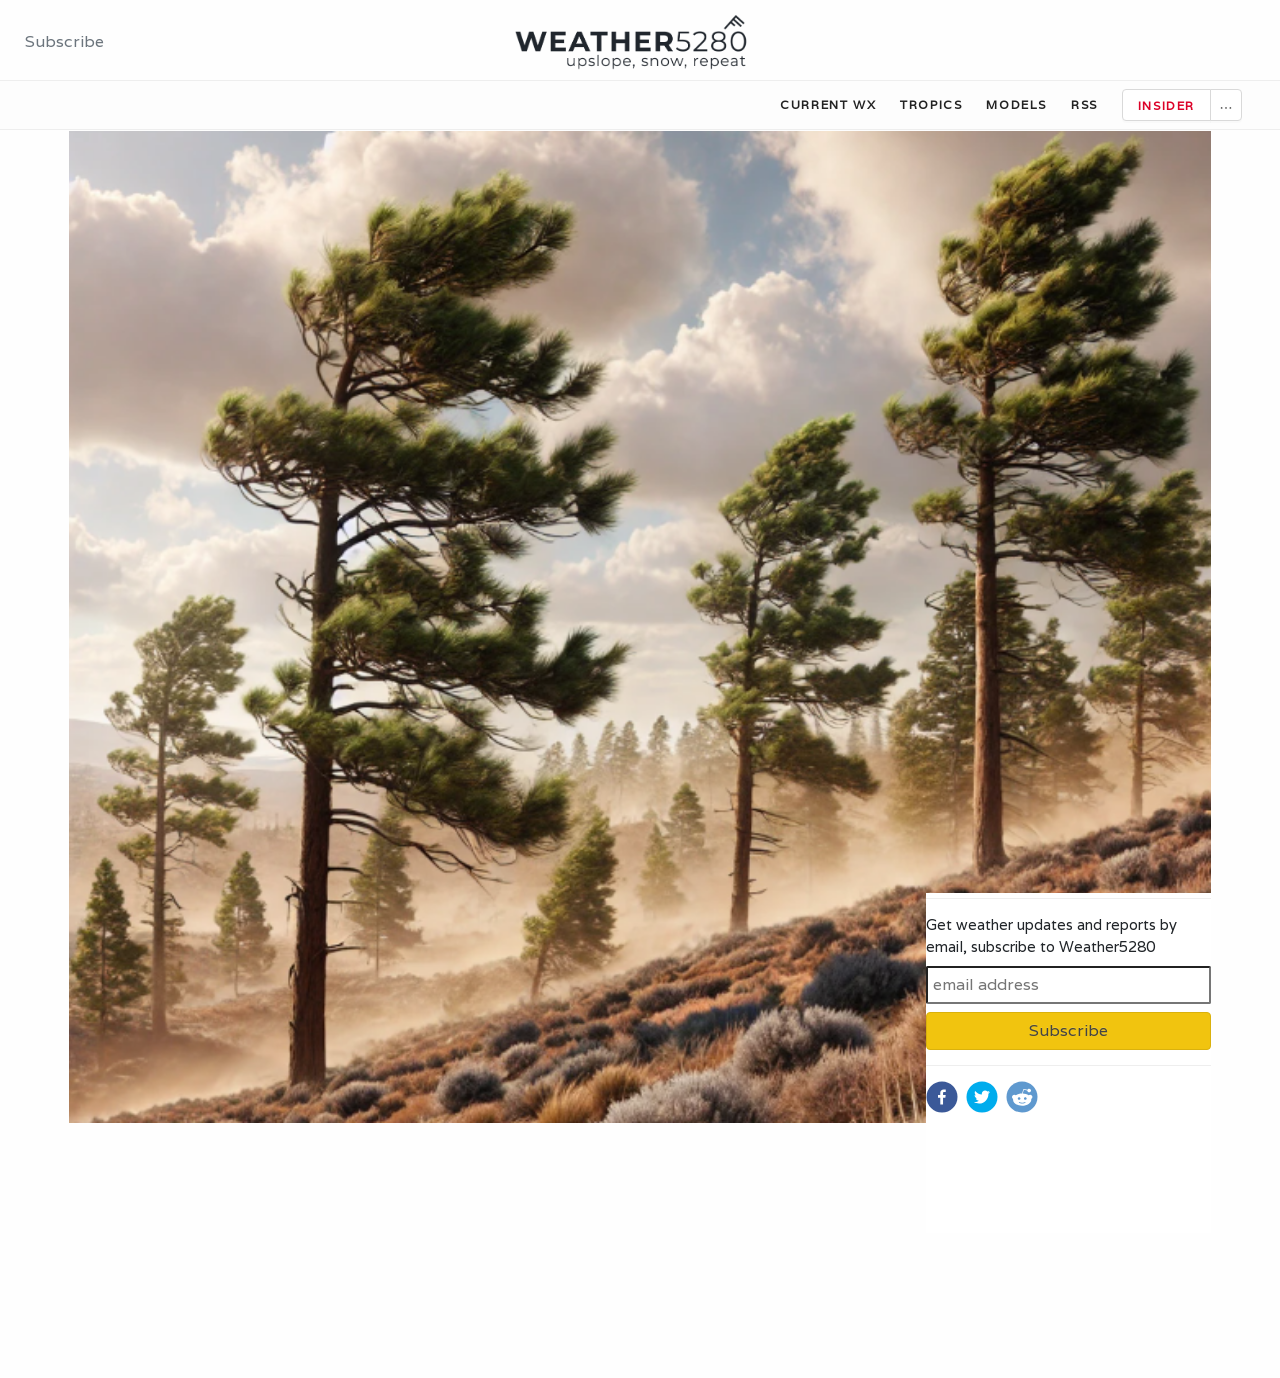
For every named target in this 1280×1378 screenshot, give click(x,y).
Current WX (828, 104)
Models (1016, 104)
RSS (1084, 104)
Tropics (931, 104)
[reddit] (1022, 1097)
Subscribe (64, 41)
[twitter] (982, 1097)
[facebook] (942, 1097)
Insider (1166, 105)
